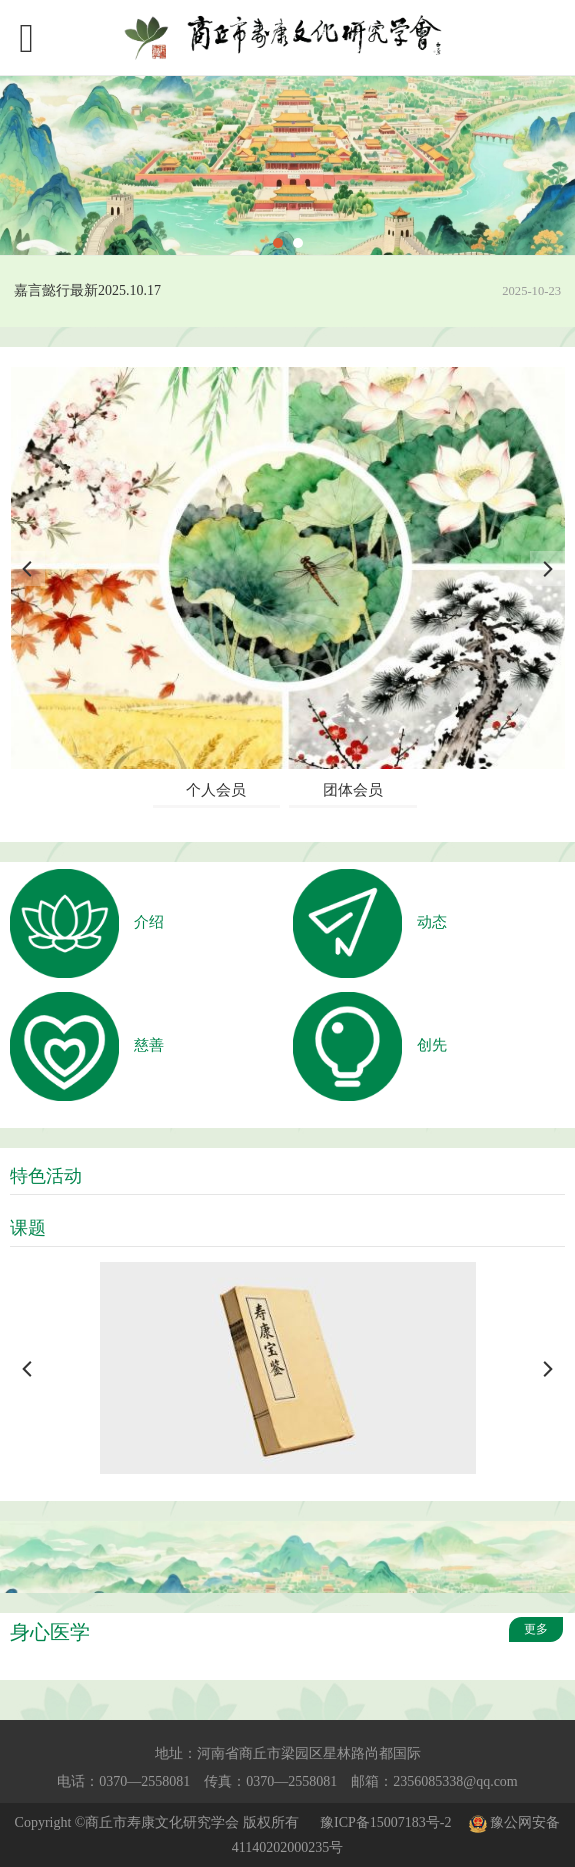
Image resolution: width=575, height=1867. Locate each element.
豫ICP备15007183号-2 (385, 1822)
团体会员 (353, 790)
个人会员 (216, 790)
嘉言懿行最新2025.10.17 (87, 290)
